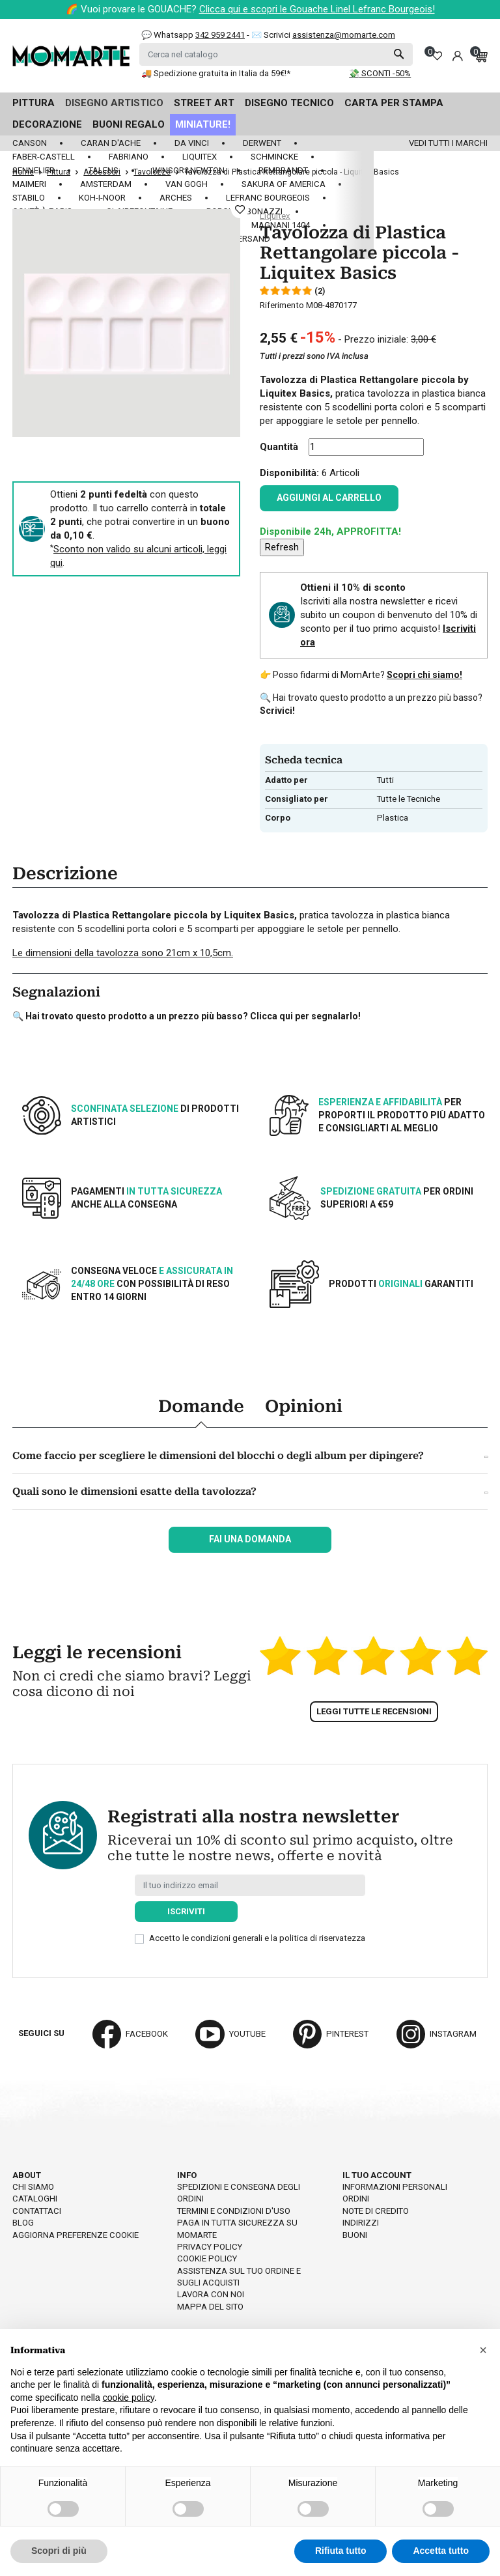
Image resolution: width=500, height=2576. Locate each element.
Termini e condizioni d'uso (233, 2211)
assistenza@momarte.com (343, 35)
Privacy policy (209, 2247)
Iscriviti (186, 1911)
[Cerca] (276, 54)
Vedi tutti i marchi (448, 143)
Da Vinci (191, 143)
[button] (483, 2350)
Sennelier (33, 170)
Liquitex (199, 157)
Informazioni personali (394, 2187)
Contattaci (36, 2211)
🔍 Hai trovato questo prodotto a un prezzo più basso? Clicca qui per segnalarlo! (186, 1016)
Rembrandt (283, 170)
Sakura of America (284, 184)
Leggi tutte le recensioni (374, 1711)
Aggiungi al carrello (329, 497)
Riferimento (282, 305)
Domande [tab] (201, 1406)
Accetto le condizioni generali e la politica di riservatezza (257, 1938)
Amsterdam (106, 184)
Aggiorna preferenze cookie (75, 2235)
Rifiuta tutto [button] (341, 2550)
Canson (29, 143)
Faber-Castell (43, 157)
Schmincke (274, 157)
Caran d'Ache (111, 143)
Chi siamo (33, 2187)
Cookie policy (207, 2258)
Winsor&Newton (188, 170)
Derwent (262, 143)
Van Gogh (186, 184)
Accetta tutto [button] (441, 2550)
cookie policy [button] (128, 2397)
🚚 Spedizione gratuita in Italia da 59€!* (215, 73)
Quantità (279, 447)
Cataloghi (34, 2198)
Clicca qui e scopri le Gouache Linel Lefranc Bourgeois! (317, 9)
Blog (23, 2223)
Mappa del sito (210, 2307)
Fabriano (128, 157)
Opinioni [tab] (303, 1406)
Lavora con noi (210, 2294)
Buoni (354, 2235)
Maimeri (29, 184)
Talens (103, 170)
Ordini (355, 2198)
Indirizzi (360, 2223)
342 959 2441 (220, 35)
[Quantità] (366, 447)
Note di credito (375, 2211)
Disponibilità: (289, 473)
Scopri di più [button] (59, 2550)
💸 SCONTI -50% (380, 73)
